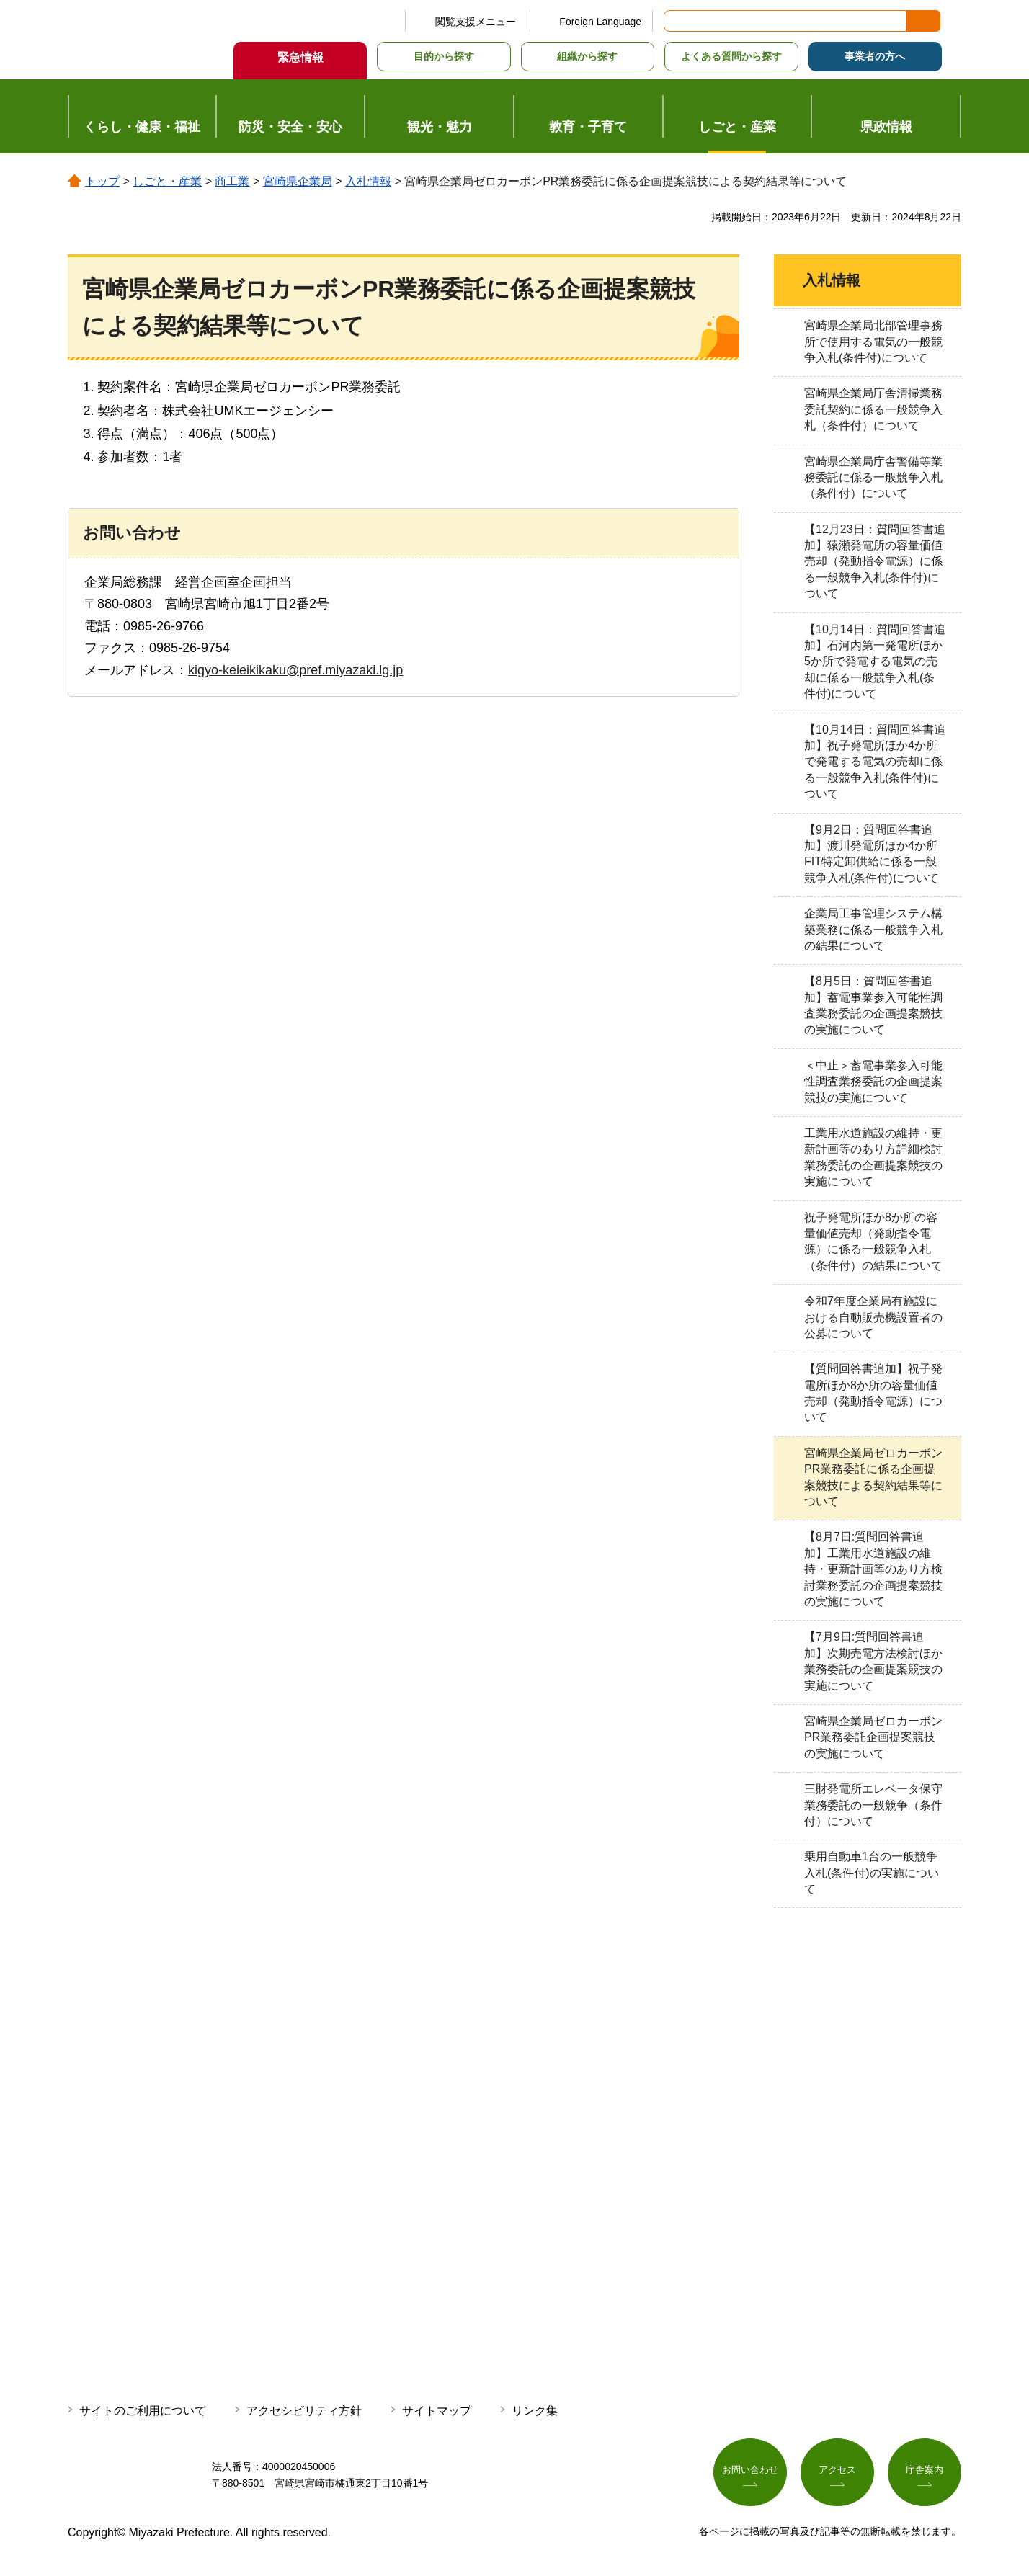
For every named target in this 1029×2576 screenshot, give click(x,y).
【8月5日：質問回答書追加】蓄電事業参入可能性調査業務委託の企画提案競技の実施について (873, 1005)
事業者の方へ (875, 56)
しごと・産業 (167, 181)
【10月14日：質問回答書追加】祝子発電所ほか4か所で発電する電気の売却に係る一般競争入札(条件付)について (874, 762)
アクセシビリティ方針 (304, 2411)
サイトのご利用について (142, 2411)
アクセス (837, 2472)
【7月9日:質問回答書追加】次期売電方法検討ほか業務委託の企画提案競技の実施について (873, 1661)
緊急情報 (300, 57)
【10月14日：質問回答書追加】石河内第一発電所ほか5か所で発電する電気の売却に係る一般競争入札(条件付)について (874, 661)
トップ (102, 181)
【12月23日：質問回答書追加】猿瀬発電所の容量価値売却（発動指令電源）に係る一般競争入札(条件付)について (874, 561)
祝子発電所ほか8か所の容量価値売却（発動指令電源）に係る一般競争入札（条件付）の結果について (873, 1241)
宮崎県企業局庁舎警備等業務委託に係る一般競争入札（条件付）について (873, 477)
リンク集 (535, 2411)
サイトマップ (436, 2411)
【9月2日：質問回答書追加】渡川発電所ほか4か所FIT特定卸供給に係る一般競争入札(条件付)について (871, 854)
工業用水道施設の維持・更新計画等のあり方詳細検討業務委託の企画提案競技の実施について (873, 1157)
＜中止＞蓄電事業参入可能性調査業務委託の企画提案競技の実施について (873, 1081)
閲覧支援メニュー (475, 21)
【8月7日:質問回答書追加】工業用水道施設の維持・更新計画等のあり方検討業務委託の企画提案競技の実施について (873, 1569)
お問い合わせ (750, 2472)
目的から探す (444, 56)
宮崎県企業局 (297, 181)
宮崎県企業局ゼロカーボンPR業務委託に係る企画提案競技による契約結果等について (873, 1477)
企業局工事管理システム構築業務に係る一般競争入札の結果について (873, 929)
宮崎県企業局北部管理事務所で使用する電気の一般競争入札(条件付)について (873, 341)
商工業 (232, 181)
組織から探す (587, 56)
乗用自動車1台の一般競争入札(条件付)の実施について (871, 1872)
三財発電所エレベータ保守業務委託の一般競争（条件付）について (873, 1805)
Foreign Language (600, 21)
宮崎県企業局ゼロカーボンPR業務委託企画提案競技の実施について (873, 1737)
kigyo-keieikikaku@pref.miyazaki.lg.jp (295, 670)
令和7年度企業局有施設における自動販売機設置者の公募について (873, 1317)
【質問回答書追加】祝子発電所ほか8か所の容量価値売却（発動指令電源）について (873, 1393)
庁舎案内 (924, 2472)
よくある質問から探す (731, 56)
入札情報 (368, 181)
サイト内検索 (676, 21)
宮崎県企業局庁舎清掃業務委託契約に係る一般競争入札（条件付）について (873, 409)
